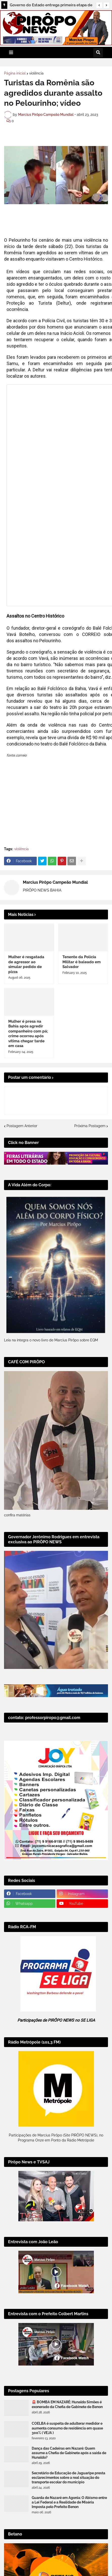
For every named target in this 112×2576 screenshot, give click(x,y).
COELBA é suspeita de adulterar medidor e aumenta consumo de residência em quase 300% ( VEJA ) (67, 2428)
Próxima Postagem (89, 1126)
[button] (99, 5)
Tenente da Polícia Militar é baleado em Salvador (81, 962)
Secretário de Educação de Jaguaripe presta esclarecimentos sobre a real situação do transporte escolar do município (68, 2477)
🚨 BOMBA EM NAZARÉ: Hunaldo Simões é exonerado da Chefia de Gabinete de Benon (67, 2404)
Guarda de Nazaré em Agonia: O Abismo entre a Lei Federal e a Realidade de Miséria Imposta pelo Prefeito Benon (69, 2502)
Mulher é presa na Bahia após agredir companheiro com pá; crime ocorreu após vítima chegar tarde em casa (28, 1033)
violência (36, 73)
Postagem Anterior (22, 1126)
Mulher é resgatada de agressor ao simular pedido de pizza (26, 964)
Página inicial (15, 73)
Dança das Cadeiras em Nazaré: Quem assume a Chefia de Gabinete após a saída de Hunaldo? (69, 2452)
